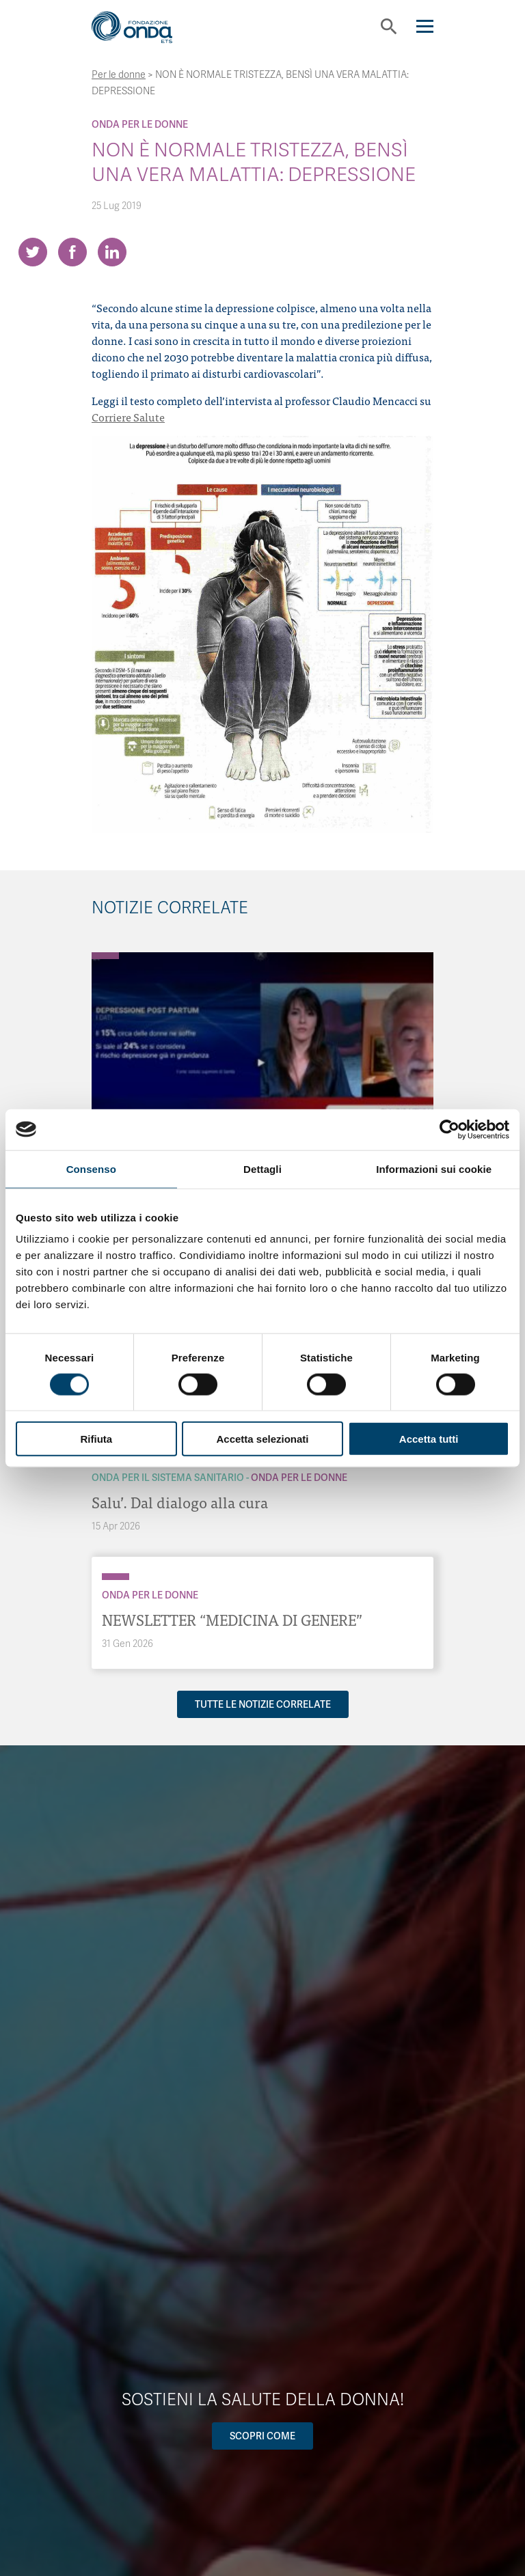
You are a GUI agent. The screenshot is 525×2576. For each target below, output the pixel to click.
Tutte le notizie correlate (263, 1704)
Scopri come (262, 2436)
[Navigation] (424, 26)
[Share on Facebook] (72, 252)
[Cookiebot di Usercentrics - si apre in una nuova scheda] (449, 1129)
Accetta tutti (429, 1439)
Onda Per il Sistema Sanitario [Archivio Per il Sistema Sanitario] (168, 1477)
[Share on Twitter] (32, 252)
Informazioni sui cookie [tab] (434, 1168)
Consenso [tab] (91, 1168)
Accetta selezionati (262, 1439)
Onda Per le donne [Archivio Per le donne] (140, 124)
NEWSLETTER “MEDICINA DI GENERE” (232, 1619)
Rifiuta (96, 1439)
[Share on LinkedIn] (112, 252)
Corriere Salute (128, 417)
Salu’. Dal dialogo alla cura (180, 1502)
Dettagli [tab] (262, 1168)
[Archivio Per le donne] (105, 955)
